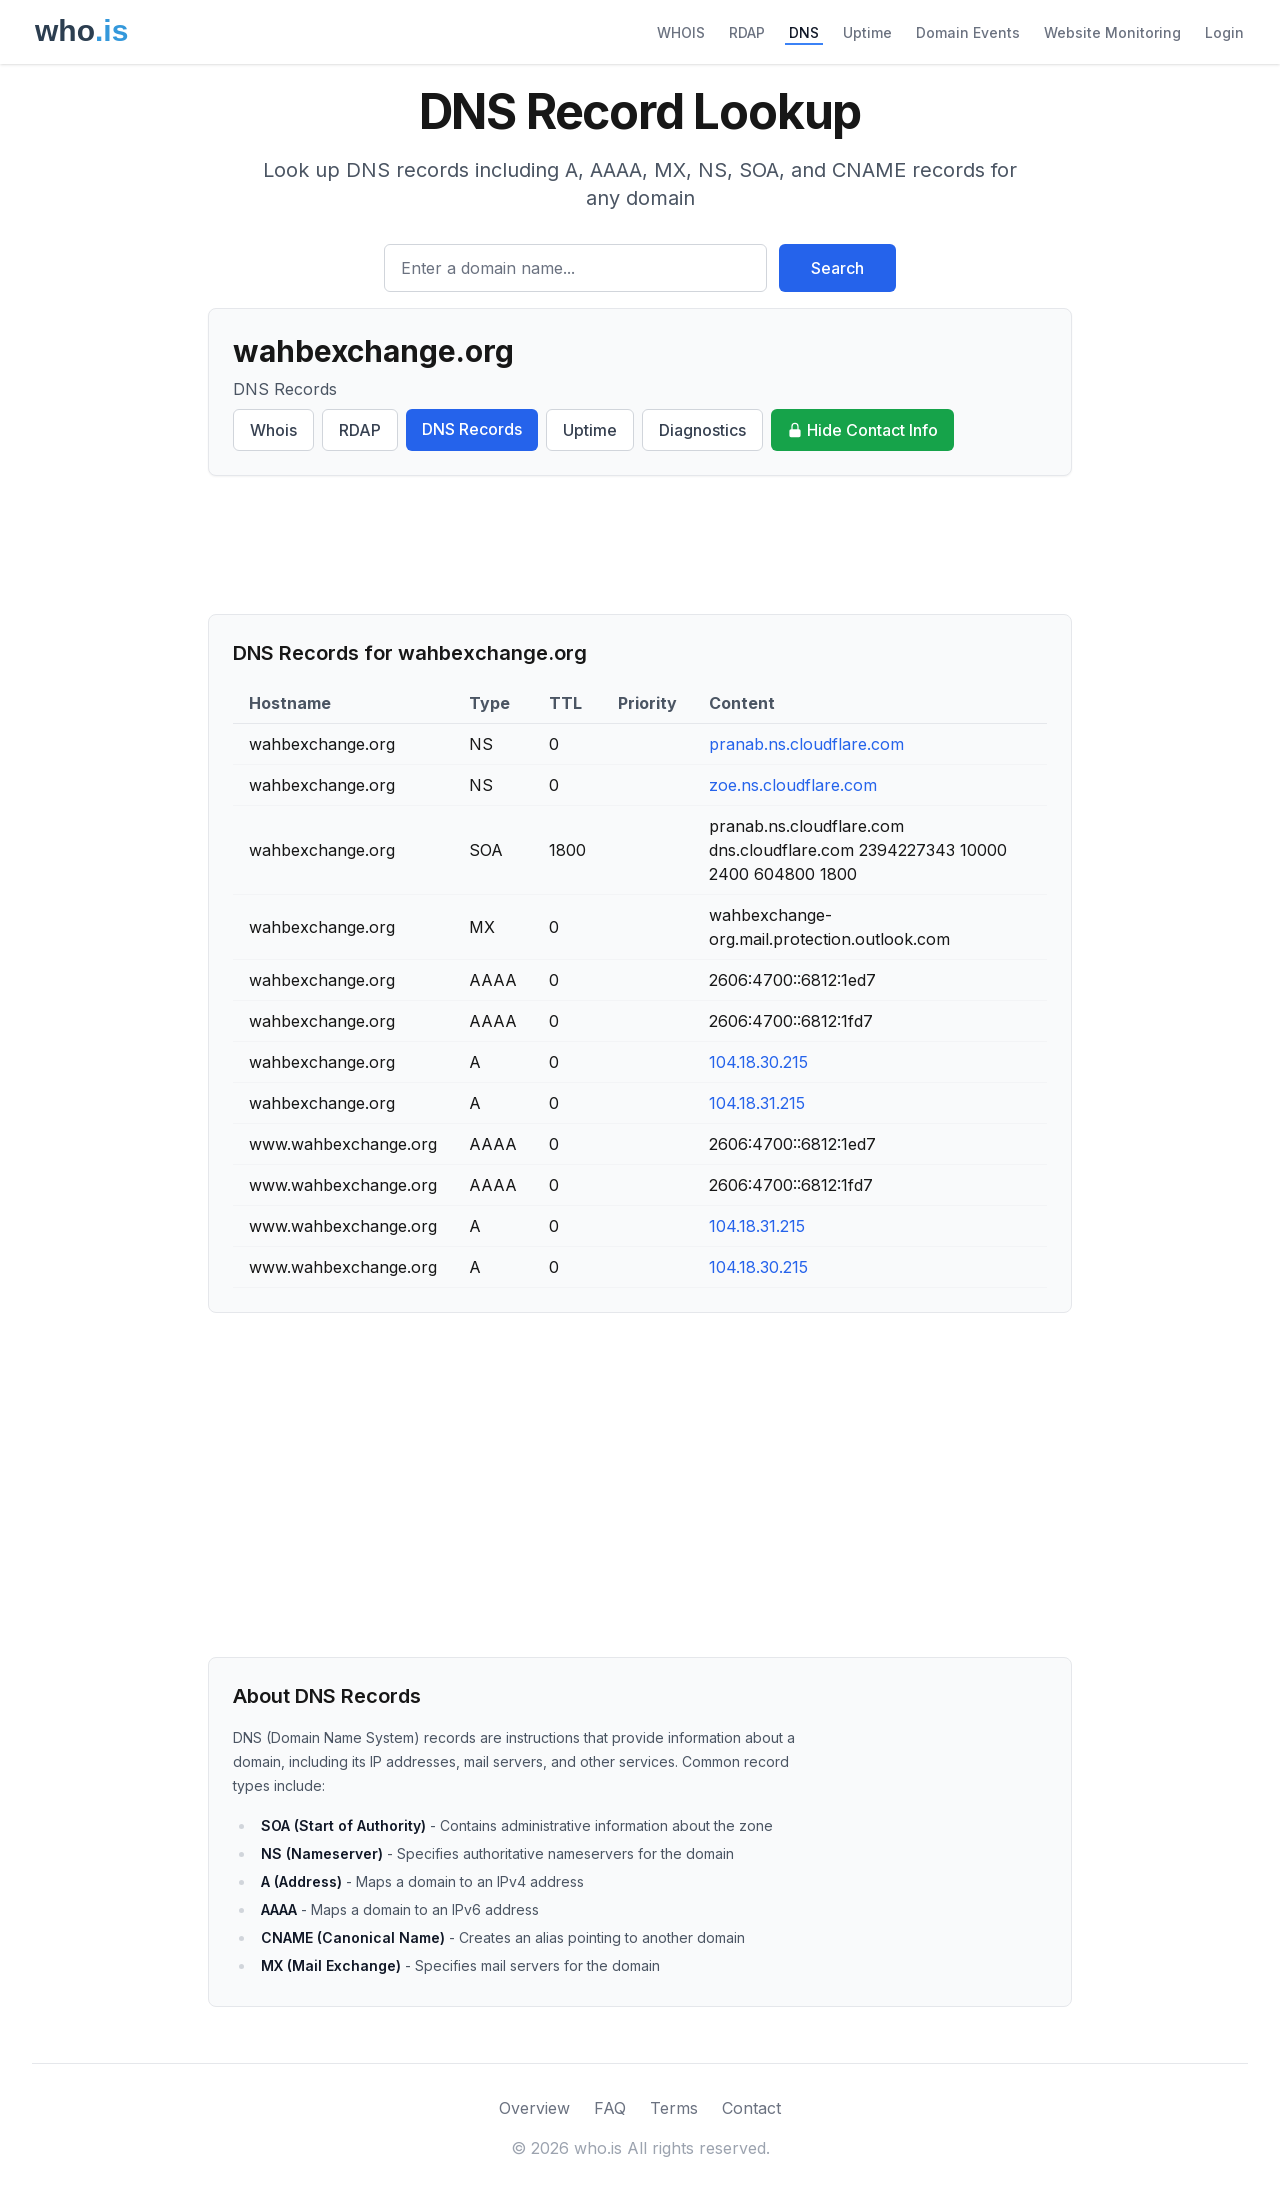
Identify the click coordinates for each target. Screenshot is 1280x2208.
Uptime (867, 32)
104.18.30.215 (758, 1062)
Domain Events (968, 32)
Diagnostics (702, 430)
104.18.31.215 (757, 1103)
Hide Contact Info (862, 430)
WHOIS (681, 32)
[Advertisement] (640, 545)
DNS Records (472, 429)
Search (837, 268)
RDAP (747, 32)
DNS (804, 32)
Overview (534, 2108)
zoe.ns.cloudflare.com (793, 785)
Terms (674, 2108)
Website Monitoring (1112, 32)
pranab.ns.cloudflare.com (806, 744)
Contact (751, 2108)
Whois (273, 430)
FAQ (610, 2108)
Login (1224, 32)
